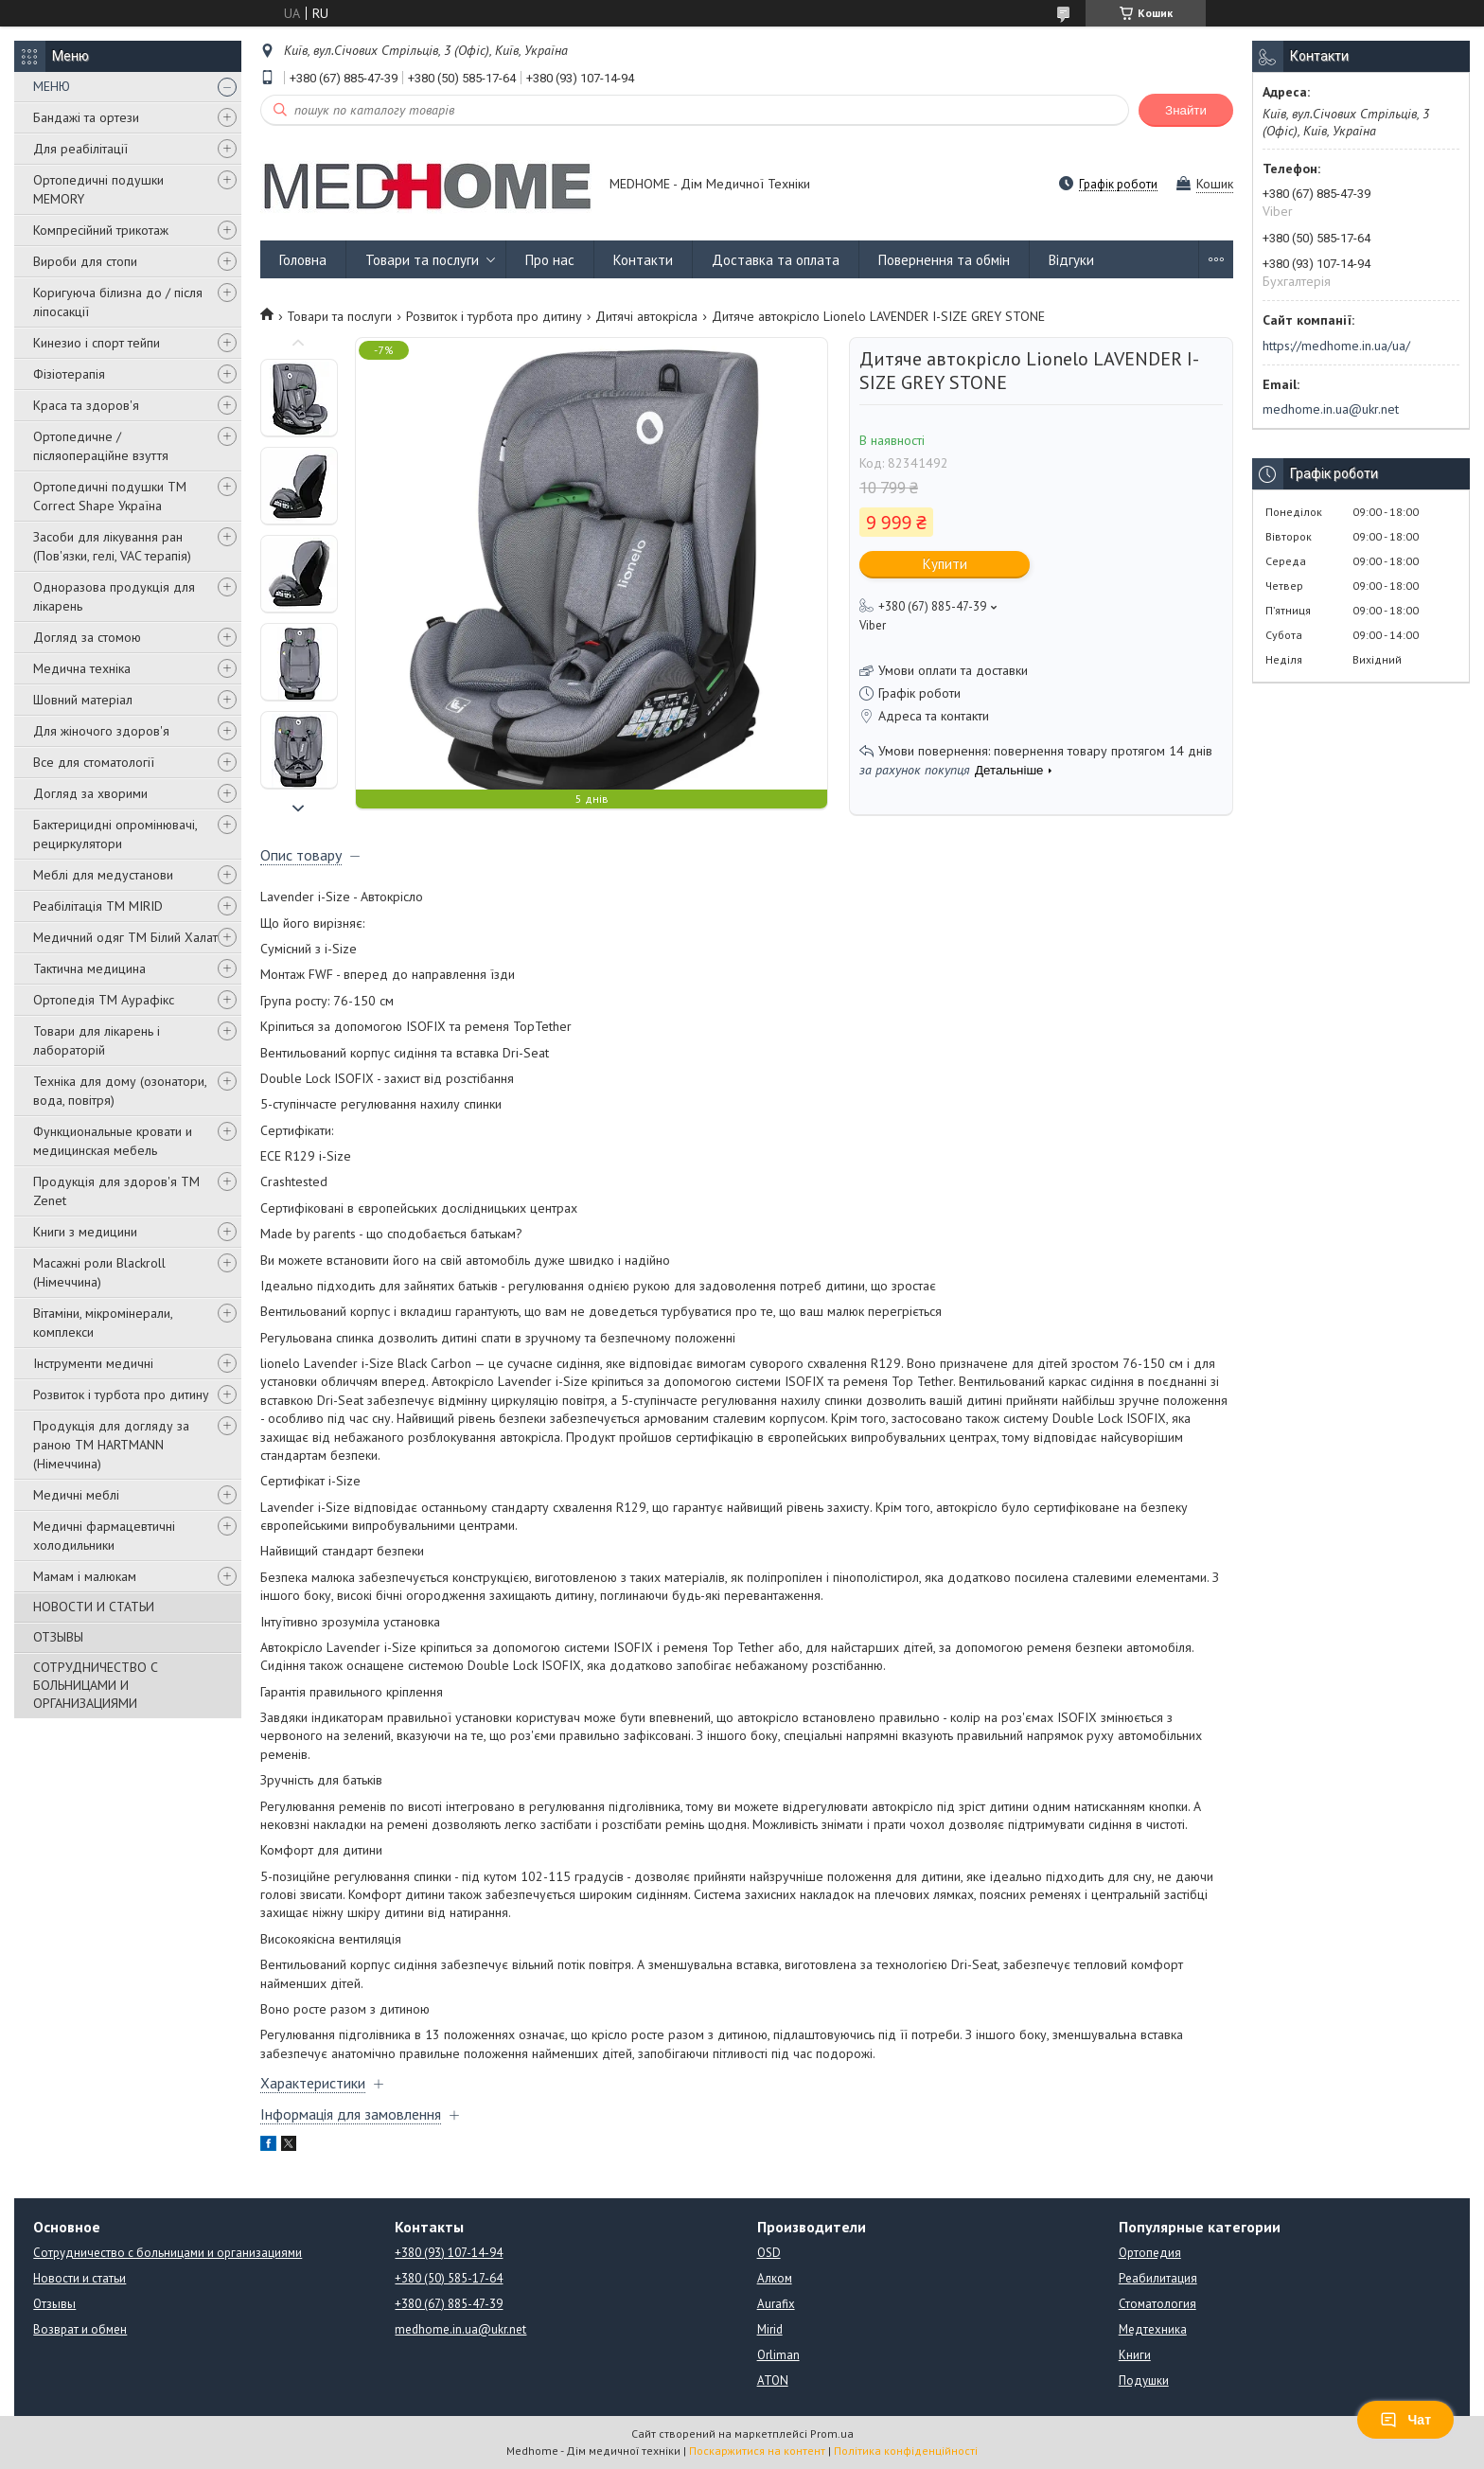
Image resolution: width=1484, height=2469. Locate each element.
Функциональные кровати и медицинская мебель (112, 1141)
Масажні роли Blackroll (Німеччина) (99, 1272)
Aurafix (776, 2304)
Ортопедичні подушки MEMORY (98, 189)
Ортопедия (1150, 2253)
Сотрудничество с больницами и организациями (167, 2253)
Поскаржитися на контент (757, 2450)
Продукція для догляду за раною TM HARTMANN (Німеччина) (111, 1444)
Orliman (778, 2355)
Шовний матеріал (82, 699)
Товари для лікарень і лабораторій (96, 1040)
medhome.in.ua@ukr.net (1331, 408)
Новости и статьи (79, 2278)
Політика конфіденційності (906, 2450)
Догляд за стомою (87, 637)
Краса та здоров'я (86, 405)
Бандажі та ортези (86, 117)
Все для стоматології (93, 762)
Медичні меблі (76, 1494)
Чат (1405, 2419)
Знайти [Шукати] (1186, 110)
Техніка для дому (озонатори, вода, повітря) (119, 1091)
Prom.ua (832, 2433)
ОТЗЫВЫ (58, 1636)
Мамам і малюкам (84, 1576)
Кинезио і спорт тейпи (96, 342)
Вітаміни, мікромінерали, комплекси (102, 1323)
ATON (772, 2380)
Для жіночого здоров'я (101, 730)
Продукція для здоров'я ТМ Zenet (116, 1191)
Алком (774, 2278)
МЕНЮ (51, 86)
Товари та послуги (422, 260)
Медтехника (1153, 2329)
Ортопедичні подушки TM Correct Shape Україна (109, 496)
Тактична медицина (89, 968)
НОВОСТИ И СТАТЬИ (93, 1606)
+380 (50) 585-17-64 (449, 2278)
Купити (945, 564)
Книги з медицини (85, 1231)
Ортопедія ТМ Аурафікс (103, 999)
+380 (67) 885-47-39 (449, 2304)
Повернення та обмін (944, 260)
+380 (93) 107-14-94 (449, 2253)
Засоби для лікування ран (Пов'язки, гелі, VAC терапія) (112, 546)
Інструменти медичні (93, 1363)
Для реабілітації (80, 148)
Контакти (643, 260)
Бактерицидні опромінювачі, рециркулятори (115, 834)
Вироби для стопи (85, 261)
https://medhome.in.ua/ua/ (1336, 345)
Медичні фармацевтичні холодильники (104, 1536)
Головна (303, 260)
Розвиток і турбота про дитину (121, 1394)
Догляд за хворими (90, 793)
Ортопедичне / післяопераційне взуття (100, 446)
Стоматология (1157, 2304)
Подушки (1144, 2380)
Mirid (770, 2329)
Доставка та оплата (775, 260)
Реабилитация (1158, 2278)
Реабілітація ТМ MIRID (98, 906)
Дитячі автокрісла (646, 316)
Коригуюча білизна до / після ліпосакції (118, 302)
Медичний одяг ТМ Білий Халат (125, 937)
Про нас (549, 260)
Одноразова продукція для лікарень (114, 596)
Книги (1135, 2355)
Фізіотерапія (69, 373)
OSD (769, 2253)
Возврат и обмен (80, 2329)
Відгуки (1071, 260)
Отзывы (54, 2304)
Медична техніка (82, 668)
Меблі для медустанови (103, 874)
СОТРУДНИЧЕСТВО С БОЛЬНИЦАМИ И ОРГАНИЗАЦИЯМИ (95, 1685)
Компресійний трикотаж (100, 230)
